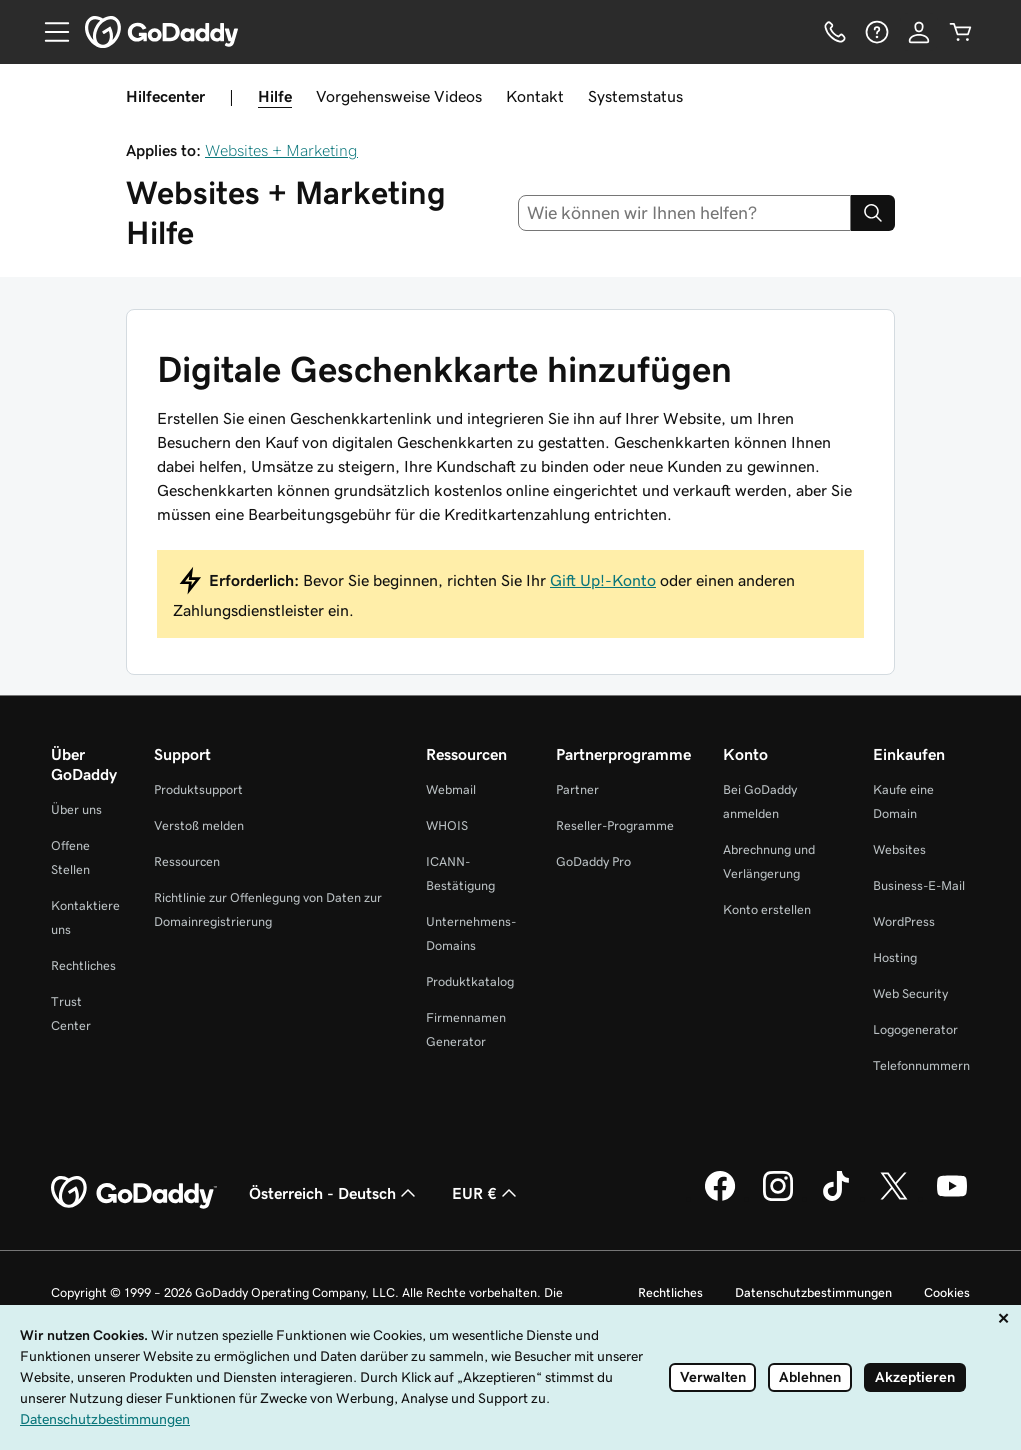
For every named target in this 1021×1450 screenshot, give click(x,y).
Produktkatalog (470, 981)
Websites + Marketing (281, 150)
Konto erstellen (767, 909)
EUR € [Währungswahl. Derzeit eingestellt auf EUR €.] (486, 1193)
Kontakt (535, 96)
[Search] (873, 213)
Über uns (76, 809)
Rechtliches (83, 965)
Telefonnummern (921, 1065)
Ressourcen (187, 861)
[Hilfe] (877, 32)
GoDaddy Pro (593, 861)
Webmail (451, 789)
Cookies (947, 1292)
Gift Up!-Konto (603, 580)
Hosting (895, 957)
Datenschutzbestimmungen (813, 1292)
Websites (899, 849)
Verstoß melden (199, 825)
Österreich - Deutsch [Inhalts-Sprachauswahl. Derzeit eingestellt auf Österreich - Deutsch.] (334, 1193)
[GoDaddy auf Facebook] (720, 1198)
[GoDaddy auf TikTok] (836, 1198)
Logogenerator (915, 1029)
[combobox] (684, 213)
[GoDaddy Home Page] (134, 1193)
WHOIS (447, 825)
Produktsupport (198, 789)
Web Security (910, 993)
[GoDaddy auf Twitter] (894, 1198)
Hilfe (275, 96)
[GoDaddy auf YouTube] (952, 1198)
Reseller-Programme (615, 825)
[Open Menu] (49, 32)
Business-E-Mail (919, 885)
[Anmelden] (919, 32)
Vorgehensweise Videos (399, 96)
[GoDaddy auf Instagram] (778, 1198)
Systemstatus (635, 96)
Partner (577, 789)
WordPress (904, 921)
